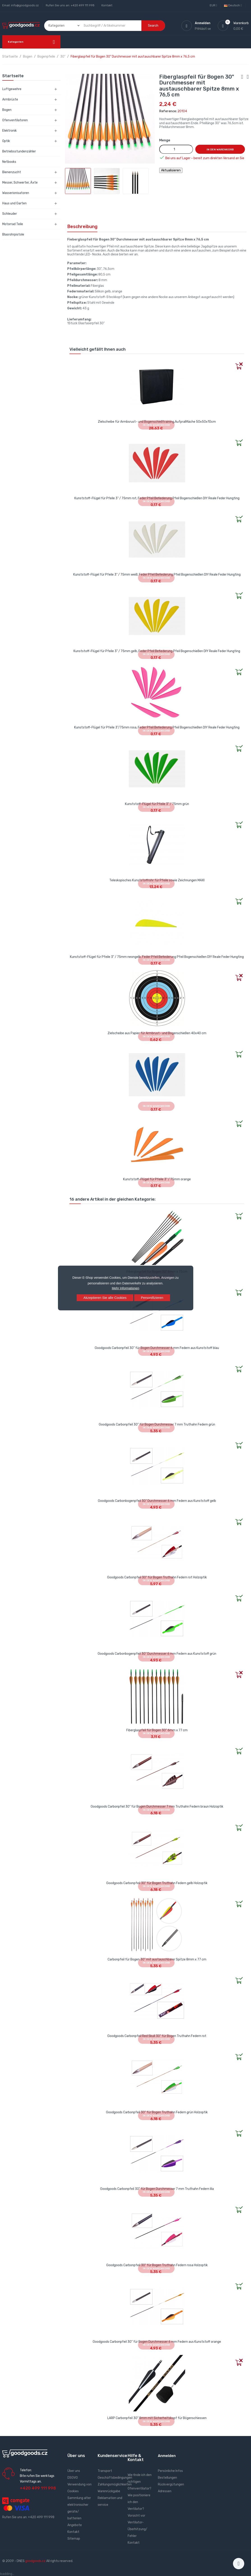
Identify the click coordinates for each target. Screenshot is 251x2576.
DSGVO (72, 2478)
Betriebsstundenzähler (19, 151)
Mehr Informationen (125, 1288)
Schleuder (9, 214)
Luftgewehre (11, 89)
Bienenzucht (11, 172)
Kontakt (106, 5)
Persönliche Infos (170, 2471)
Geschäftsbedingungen (115, 2478)
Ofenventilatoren (15, 120)
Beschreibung (82, 226)
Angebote (74, 2525)
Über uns (73, 2471)
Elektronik (9, 131)
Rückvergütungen (171, 2484)
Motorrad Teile (12, 224)
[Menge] (176, 149)
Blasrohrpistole (13, 234)
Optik (6, 141)
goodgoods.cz (35, 2561)
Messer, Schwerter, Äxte (20, 182)
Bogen (7, 110)
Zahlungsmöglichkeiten (115, 2484)
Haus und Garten (14, 203)
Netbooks (9, 162)
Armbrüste (10, 99)
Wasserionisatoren (15, 193)
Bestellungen (167, 2478)
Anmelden (167, 2456)
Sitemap (73, 2539)
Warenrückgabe (109, 2491)
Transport (105, 2471)
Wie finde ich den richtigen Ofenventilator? (140, 2481)
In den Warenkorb (220, 149)
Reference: (168, 111)
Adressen (164, 2491)
